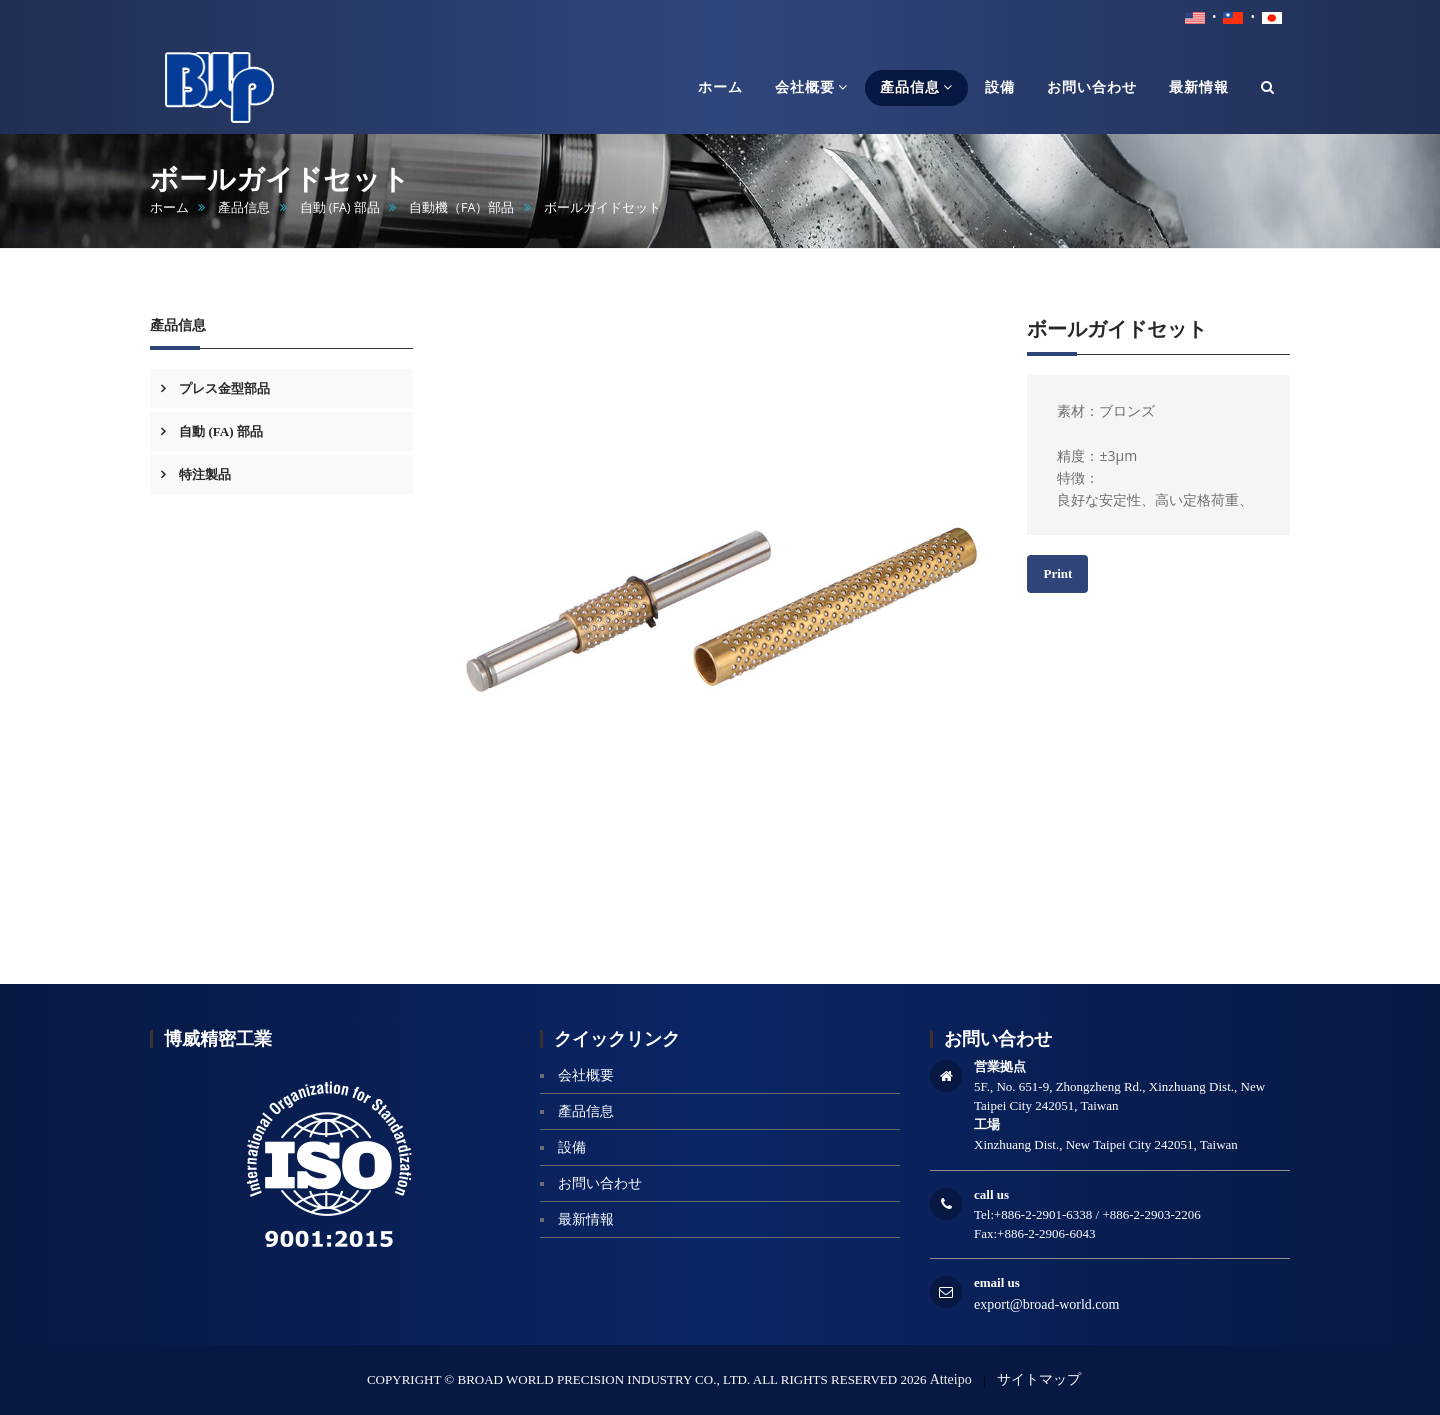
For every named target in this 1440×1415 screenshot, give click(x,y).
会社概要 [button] (811, 87)
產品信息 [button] (916, 87)
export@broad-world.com (1046, 1304)
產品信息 (244, 207)
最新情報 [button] (1199, 87)
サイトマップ (1039, 1379)
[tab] (281, 388)
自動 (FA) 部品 (340, 207)
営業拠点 (1000, 1066)
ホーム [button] (720, 87)
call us (991, 1194)
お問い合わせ (600, 1183)
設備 (572, 1147)
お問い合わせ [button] (1092, 87)
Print (1057, 573)
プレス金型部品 (223, 388)
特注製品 (203, 474)
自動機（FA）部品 (461, 207)
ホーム (169, 207)
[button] (1268, 88)
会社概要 (586, 1075)
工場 (987, 1124)
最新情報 (586, 1219)
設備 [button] (1000, 87)
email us (997, 1282)
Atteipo (951, 1379)
